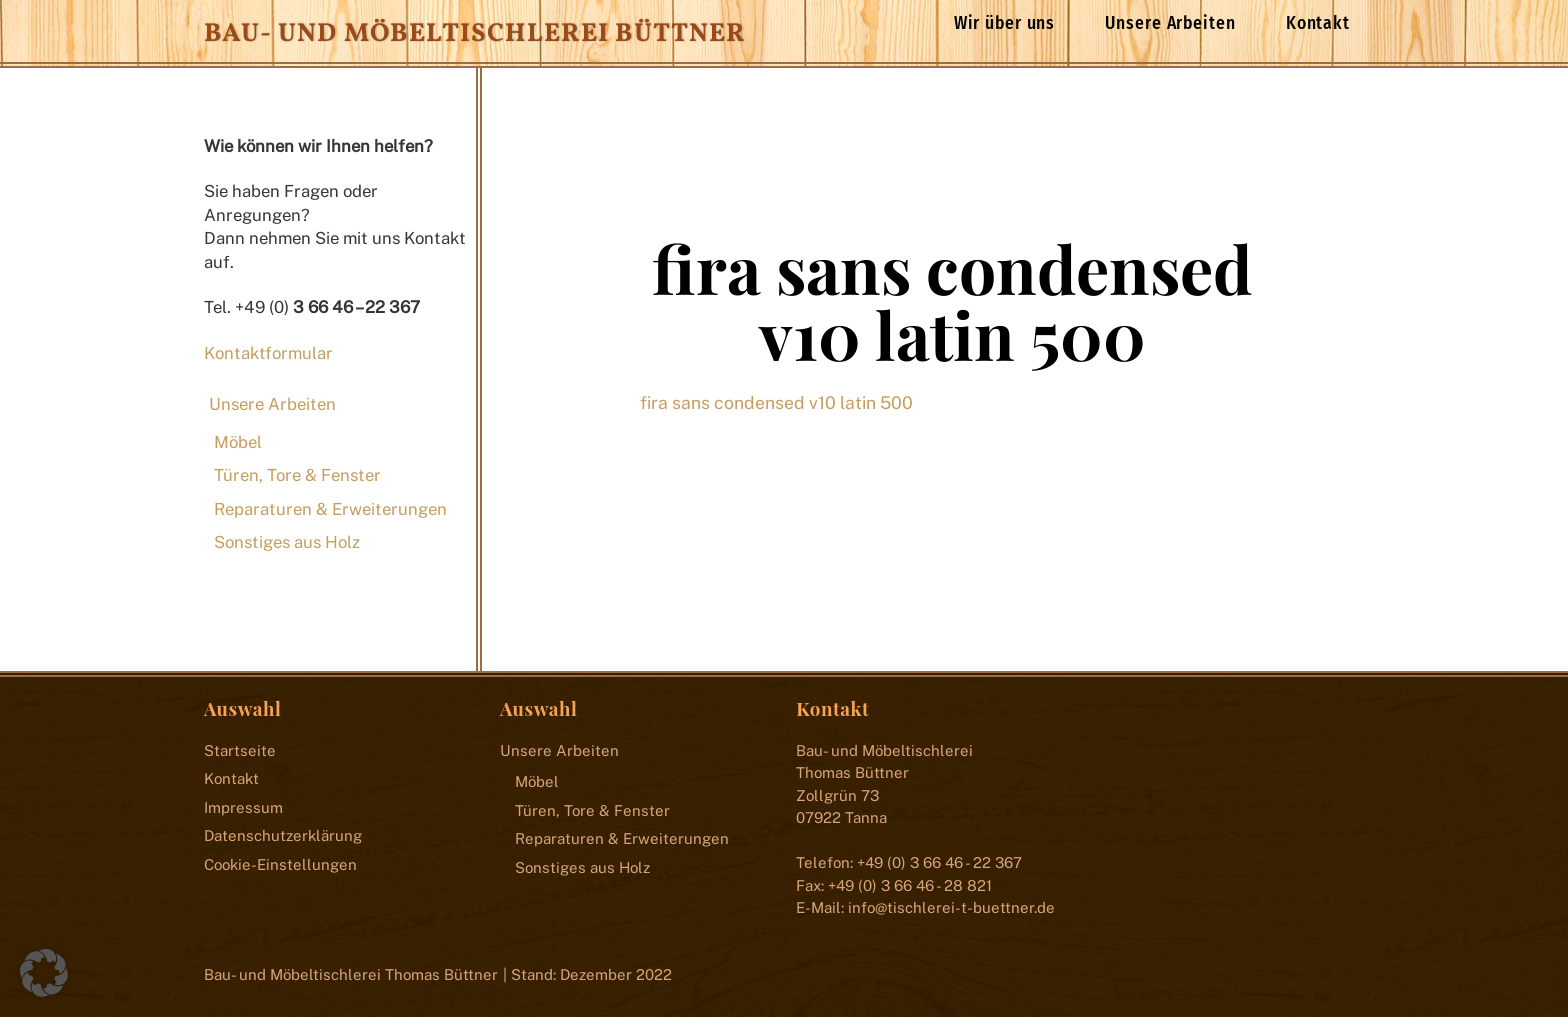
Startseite (240, 750)
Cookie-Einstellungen (280, 864)
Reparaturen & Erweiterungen (330, 509)
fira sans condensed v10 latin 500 (952, 301)
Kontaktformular (268, 353)
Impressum (243, 807)
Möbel (238, 442)
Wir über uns (1005, 23)
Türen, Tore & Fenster (297, 475)
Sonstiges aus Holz (287, 542)
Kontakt (1318, 23)
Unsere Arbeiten (1170, 23)
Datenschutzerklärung (283, 835)
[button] (44, 973)
